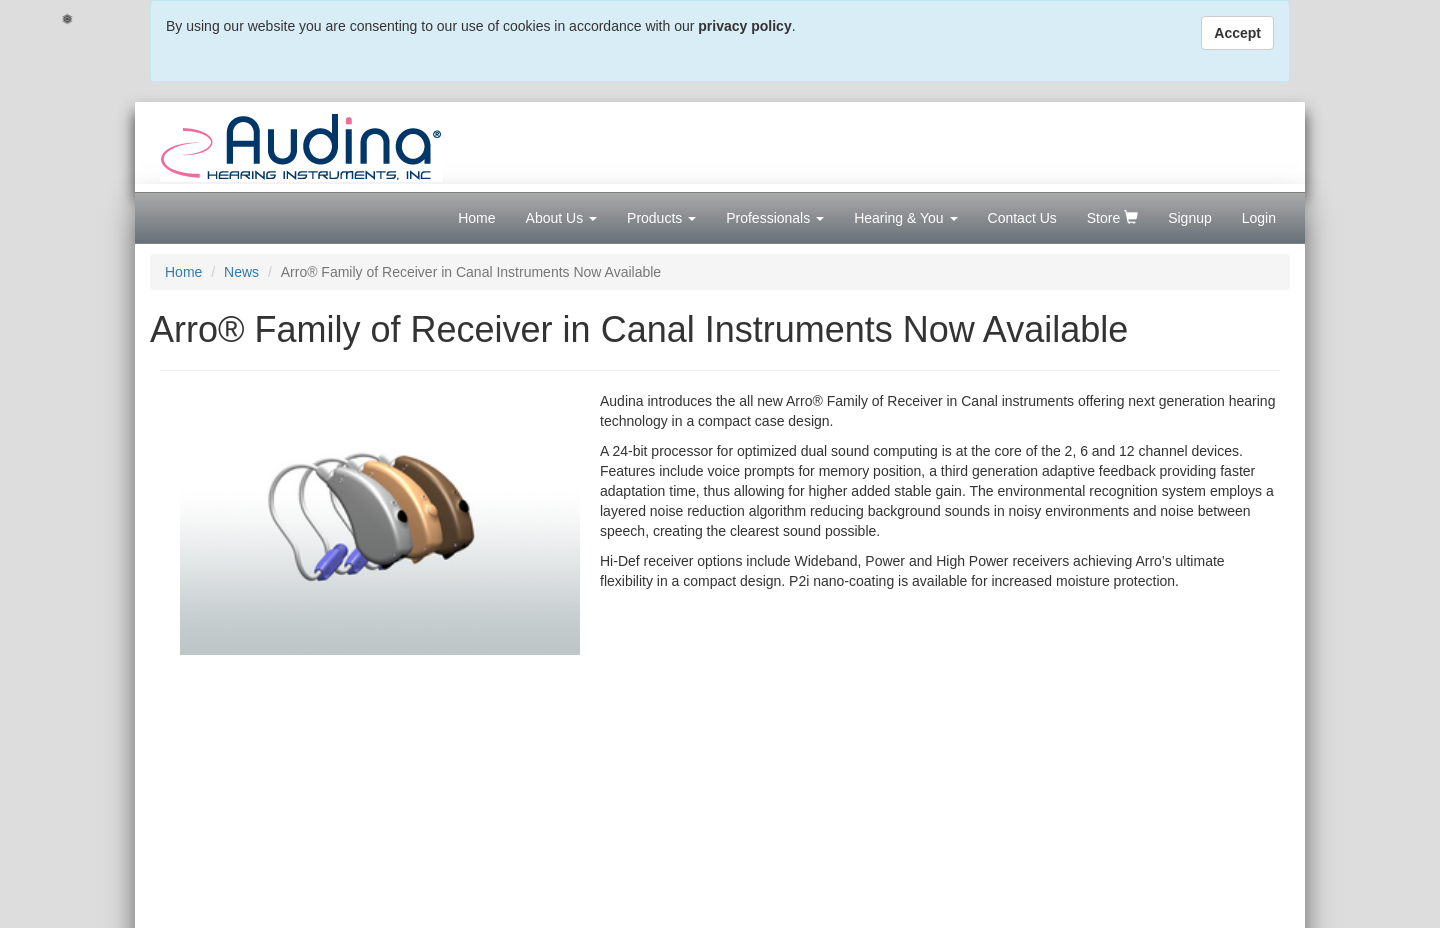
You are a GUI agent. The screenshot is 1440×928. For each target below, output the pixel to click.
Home (476, 218)
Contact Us (1022, 218)
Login (1259, 218)
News (241, 272)
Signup (1190, 218)
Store (1112, 218)
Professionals (775, 218)
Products (661, 218)
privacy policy (744, 26)
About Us (561, 218)
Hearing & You (905, 218)
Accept (1237, 33)
